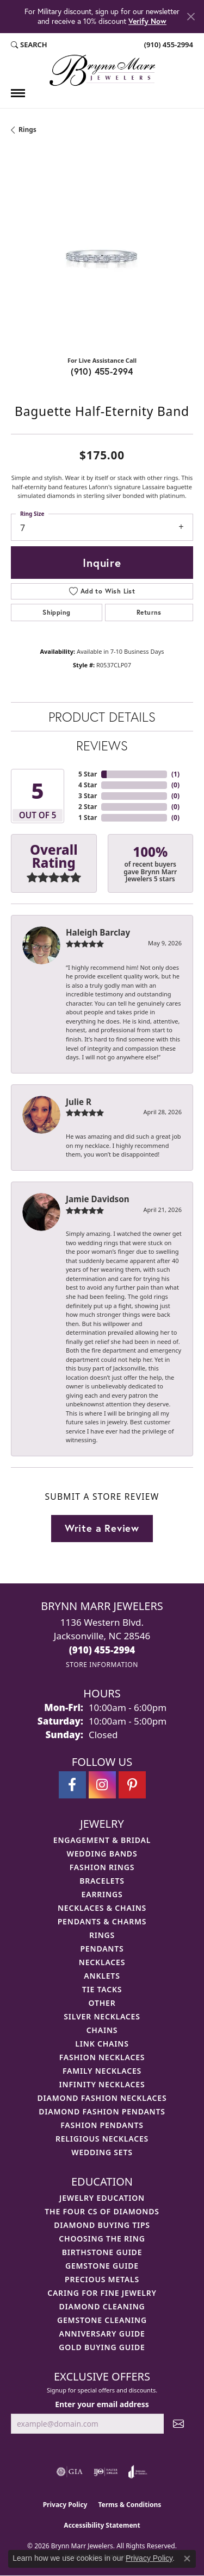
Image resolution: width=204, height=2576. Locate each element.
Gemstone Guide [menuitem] (102, 2266)
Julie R (78, 1101)
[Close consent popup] (187, 2558)
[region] (102, 257)
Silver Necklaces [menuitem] (102, 2016)
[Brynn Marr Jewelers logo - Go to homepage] (102, 70)
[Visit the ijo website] (106, 2472)
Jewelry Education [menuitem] (102, 2198)
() (175, 774)
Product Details (102, 716)
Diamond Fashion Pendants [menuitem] (102, 2111)
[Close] (190, 16)
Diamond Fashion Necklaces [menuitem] (102, 2098)
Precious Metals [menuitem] (102, 2279)
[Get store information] (102, 1664)
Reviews (102, 745)
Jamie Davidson (97, 1199)
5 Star (87, 774)
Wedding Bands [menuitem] (102, 1853)
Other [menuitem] (102, 2003)
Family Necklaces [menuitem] (102, 2071)
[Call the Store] (102, 1650)
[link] (167, 45)
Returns (149, 612)
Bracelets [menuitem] (101, 1881)
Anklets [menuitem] (102, 1976)
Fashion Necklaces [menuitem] (102, 2057)
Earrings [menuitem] (102, 1894)
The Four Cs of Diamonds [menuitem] (102, 2211)
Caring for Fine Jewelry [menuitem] (102, 2293)
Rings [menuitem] (102, 1935)
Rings (27, 129)
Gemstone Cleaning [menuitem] (102, 2320)
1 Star (87, 817)
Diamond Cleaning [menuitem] (102, 2306)
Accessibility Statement (102, 2525)
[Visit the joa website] (137, 2472)
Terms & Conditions (129, 2504)
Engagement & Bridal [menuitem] (102, 1840)
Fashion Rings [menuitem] (102, 1867)
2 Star (87, 806)
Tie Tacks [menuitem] (102, 1989)
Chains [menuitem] (102, 2030)
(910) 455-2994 (102, 371)
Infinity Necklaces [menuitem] (102, 2084)
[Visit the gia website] (70, 2472)
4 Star (87, 785)
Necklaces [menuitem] (102, 1962)
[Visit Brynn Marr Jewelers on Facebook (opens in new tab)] (72, 1784)
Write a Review (102, 1528)
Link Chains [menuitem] (101, 2043)
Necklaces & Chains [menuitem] (102, 1908)
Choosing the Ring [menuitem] (102, 2238)
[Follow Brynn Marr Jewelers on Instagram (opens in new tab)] (102, 1784)
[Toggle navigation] (18, 93)
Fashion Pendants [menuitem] (101, 2125)
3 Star (87, 795)
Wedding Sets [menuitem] (102, 2152)
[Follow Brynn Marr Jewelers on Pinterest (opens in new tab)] (132, 1784)
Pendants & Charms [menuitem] (102, 1921)
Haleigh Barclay (98, 932)
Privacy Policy (65, 2504)
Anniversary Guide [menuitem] (102, 2333)
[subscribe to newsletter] (178, 2424)
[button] (29, 45)
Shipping (56, 612)
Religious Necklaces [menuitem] (102, 2138)
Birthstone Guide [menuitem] (102, 2252)
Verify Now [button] (147, 21)
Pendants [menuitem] (101, 1948)
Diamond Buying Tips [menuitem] (102, 2225)
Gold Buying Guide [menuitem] (102, 2347)
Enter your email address (102, 2404)
